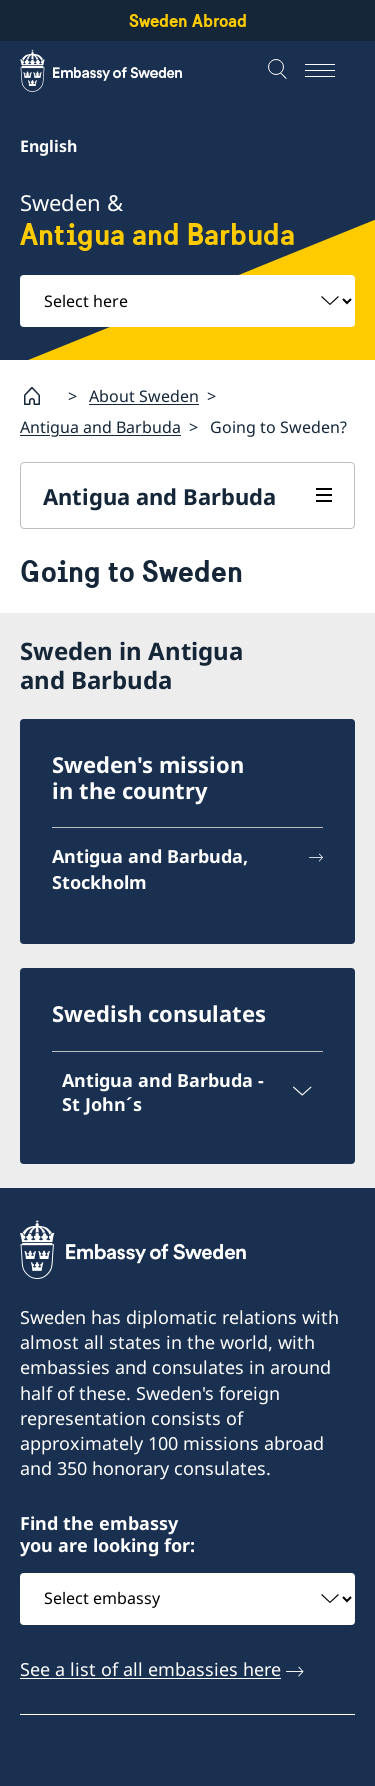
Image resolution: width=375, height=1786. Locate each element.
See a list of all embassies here (150, 1668)
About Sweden (144, 395)
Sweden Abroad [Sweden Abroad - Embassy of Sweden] (188, 20)
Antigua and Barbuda (100, 427)
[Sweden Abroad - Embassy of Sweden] (120, 71)
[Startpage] (40, 396)
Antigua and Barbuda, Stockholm (150, 868)
